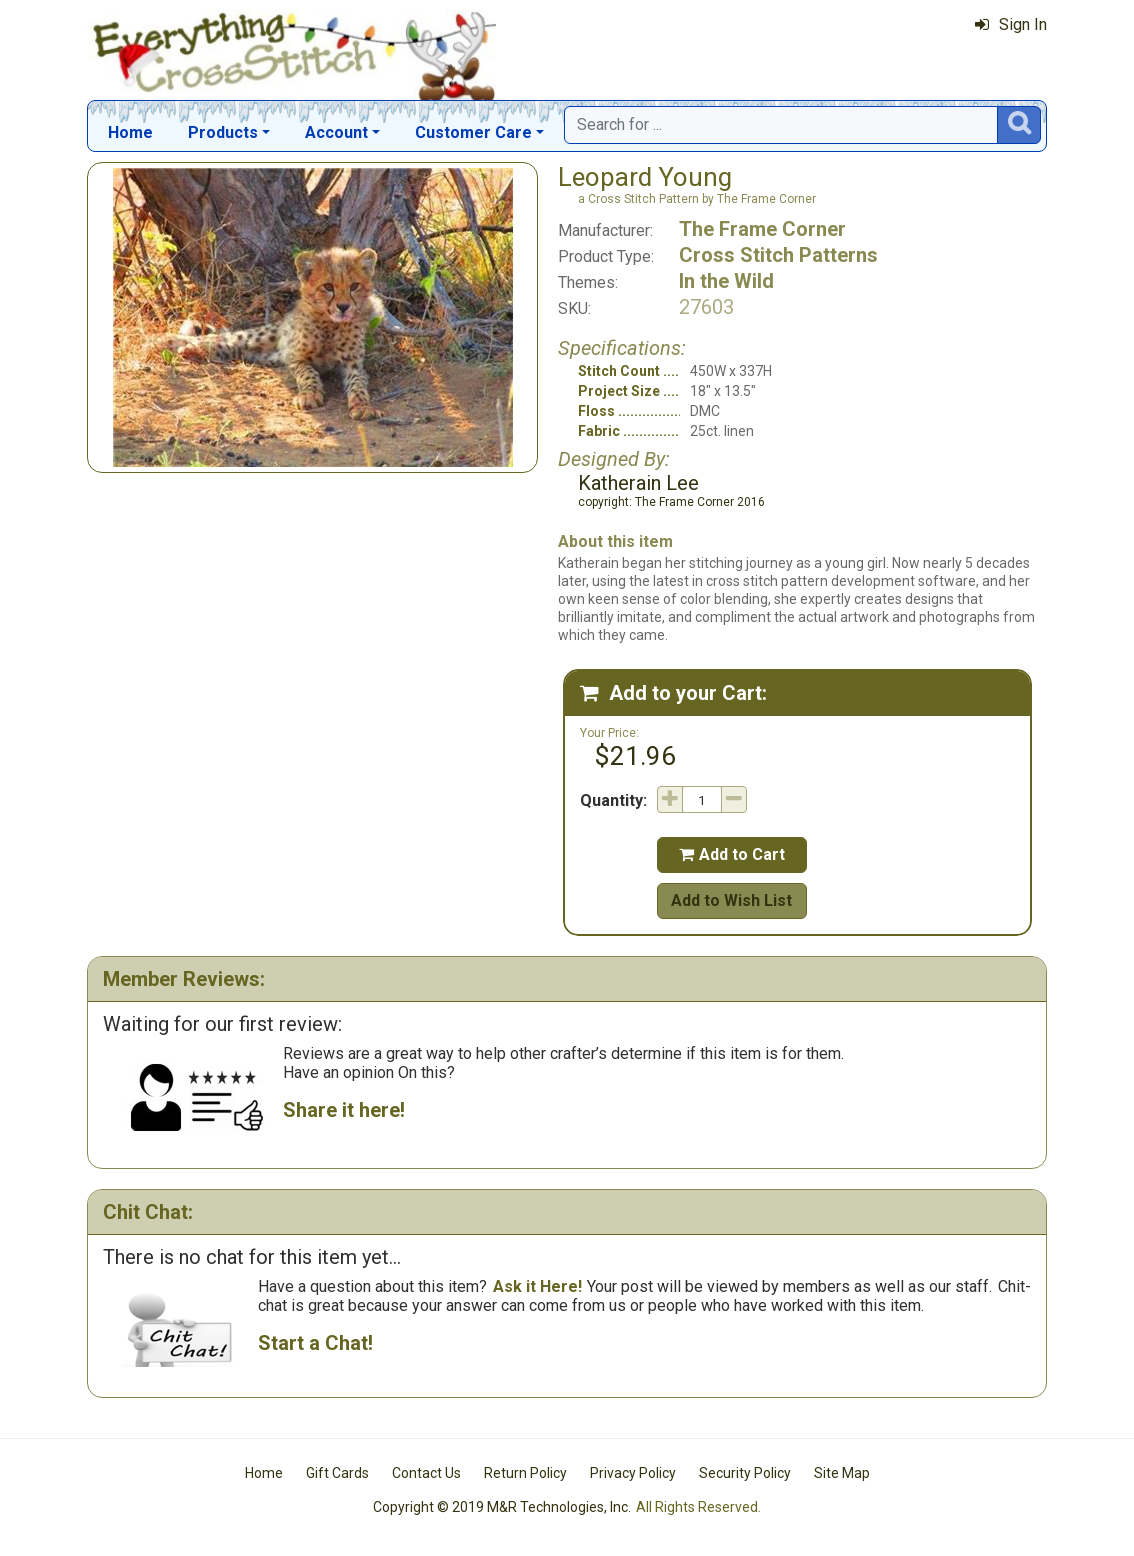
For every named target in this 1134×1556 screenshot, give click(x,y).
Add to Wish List (731, 900)
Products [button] (223, 132)
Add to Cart (732, 854)
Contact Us (426, 1473)
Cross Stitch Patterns (778, 255)
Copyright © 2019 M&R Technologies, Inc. (502, 1507)
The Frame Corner (762, 229)
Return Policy (525, 1473)
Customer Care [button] (473, 132)
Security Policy (745, 1473)
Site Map (842, 1473)
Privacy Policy (633, 1473)
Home (130, 132)
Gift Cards (337, 1473)
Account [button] (336, 132)
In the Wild (726, 281)
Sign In (1011, 24)
